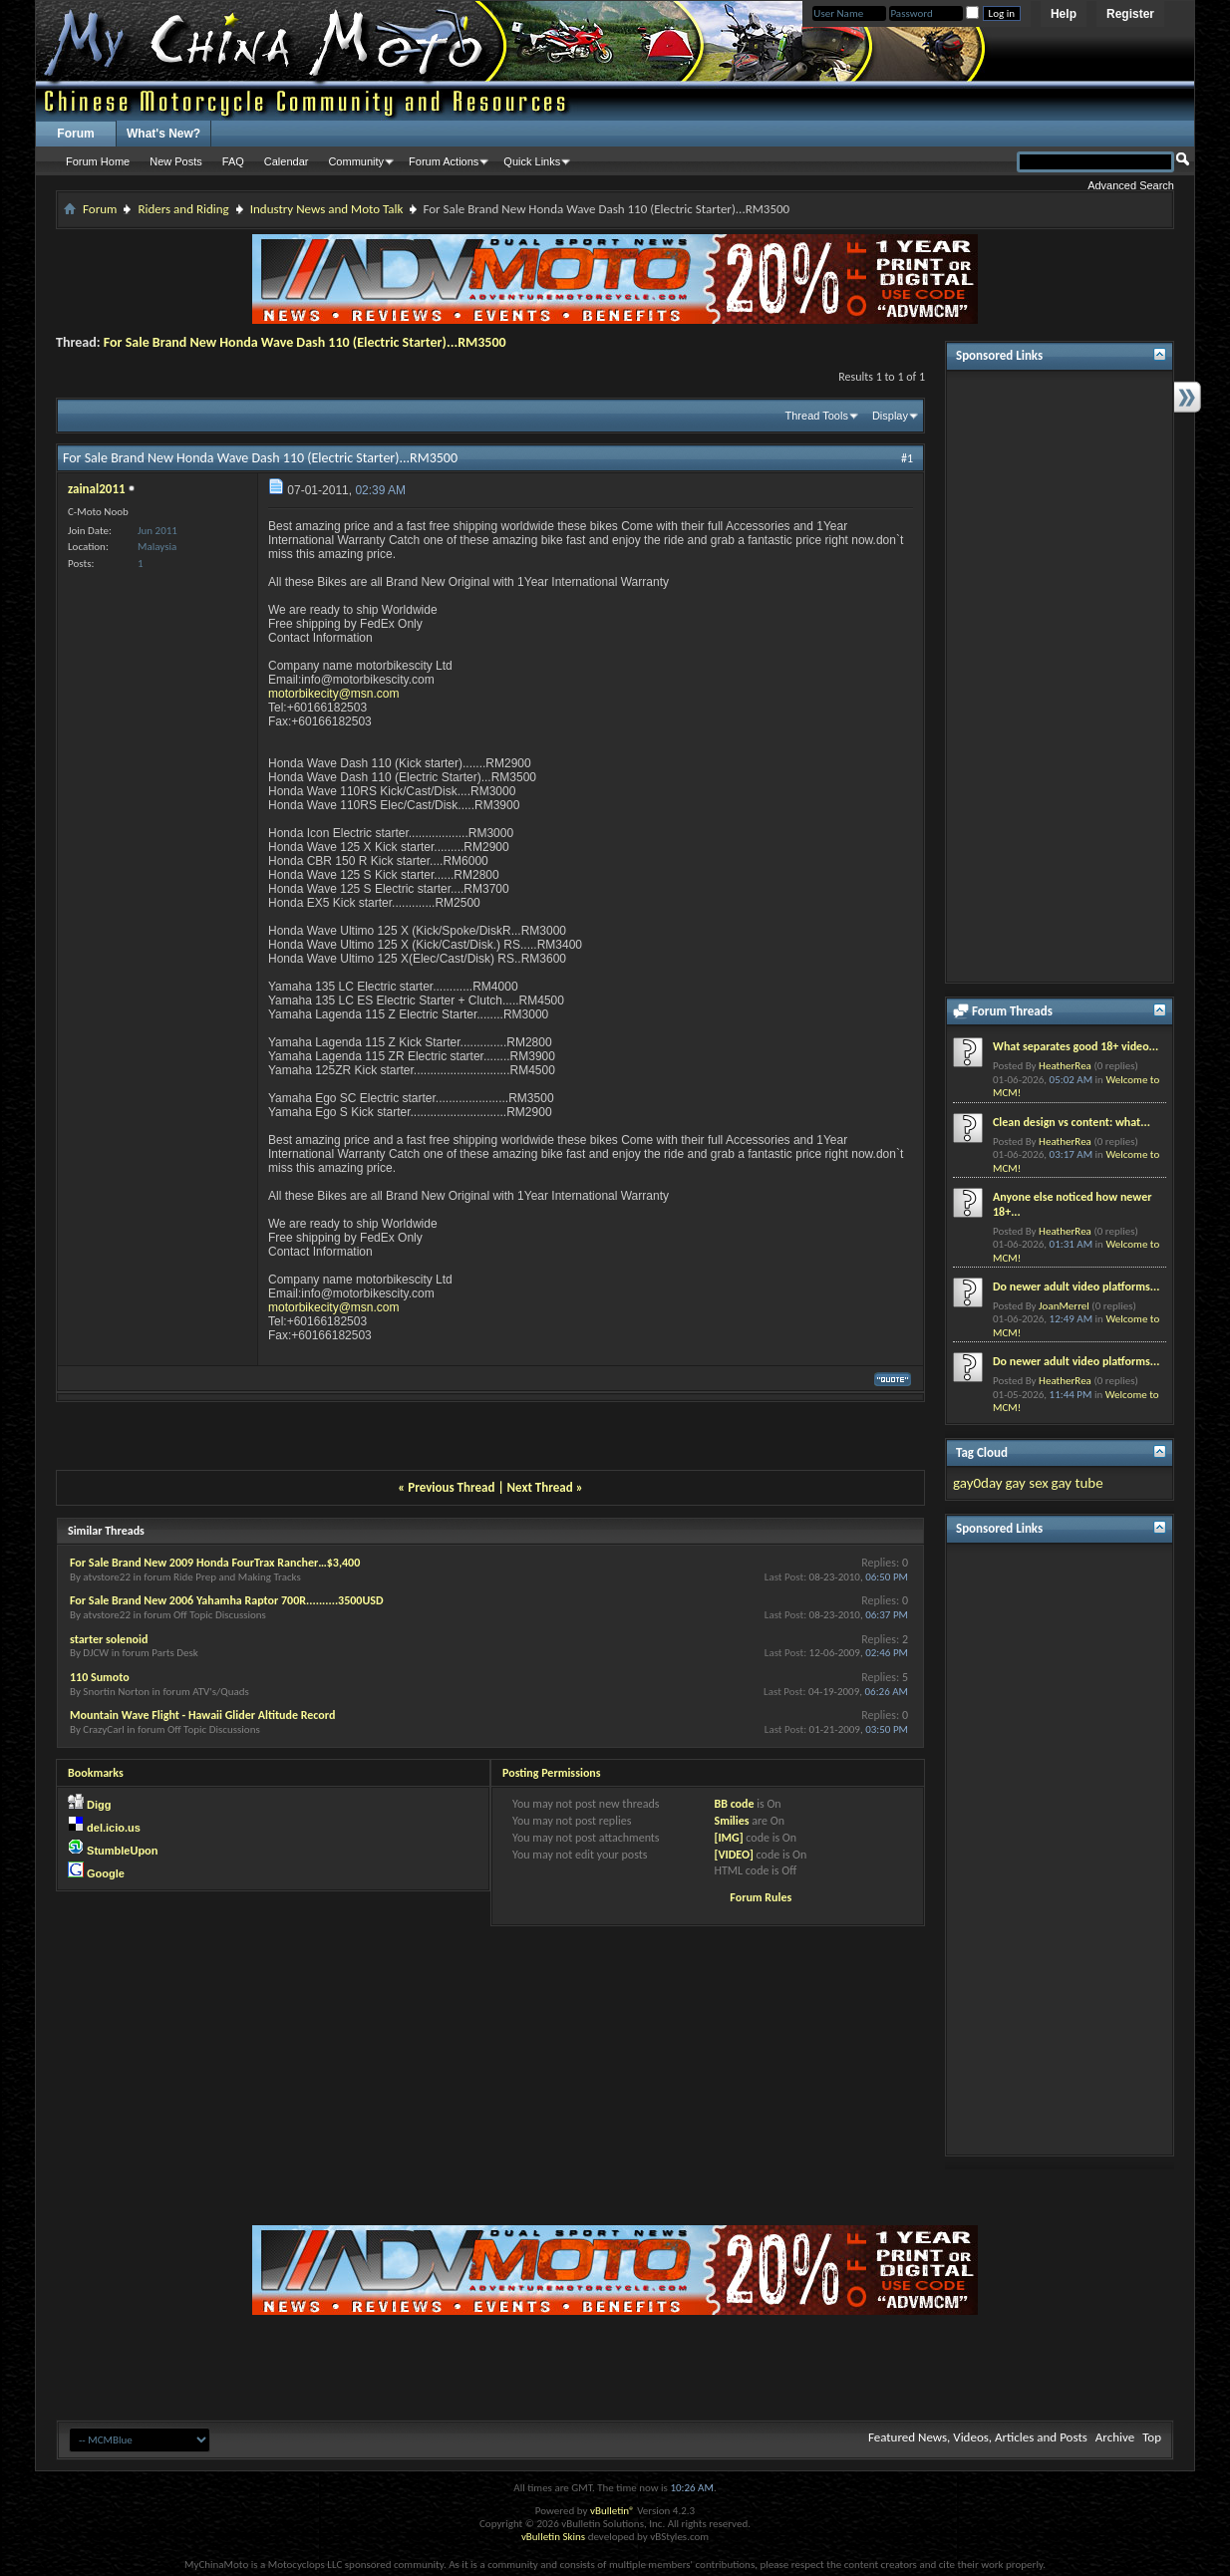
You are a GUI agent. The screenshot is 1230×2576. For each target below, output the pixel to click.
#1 (907, 458)
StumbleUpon (122, 1851)
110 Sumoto (100, 1677)
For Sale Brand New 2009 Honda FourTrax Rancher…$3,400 (215, 1563)
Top (1151, 2437)
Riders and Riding (183, 208)
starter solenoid (109, 1639)
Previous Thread (451, 1487)
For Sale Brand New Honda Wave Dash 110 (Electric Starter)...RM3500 (305, 342)
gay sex (1026, 1483)
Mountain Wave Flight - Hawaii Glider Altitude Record (202, 1715)
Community (356, 161)
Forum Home (98, 161)
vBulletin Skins (553, 2536)
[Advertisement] (1059, 677)
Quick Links (531, 161)
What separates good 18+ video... (1075, 1046)
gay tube (1077, 1483)
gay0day (978, 1483)
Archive (1114, 2437)
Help (1063, 14)
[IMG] (728, 1838)
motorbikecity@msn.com (334, 694)
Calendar (286, 161)
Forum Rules (760, 1897)
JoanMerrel (1064, 1305)
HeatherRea (1065, 1065)
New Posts (176, 161)
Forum (75, 134)
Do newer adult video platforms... (1076, 1286)
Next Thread (540, 1487)
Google (106, 1873)
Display (890, 416)
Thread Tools (816, 416)
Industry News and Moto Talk (327, 208)
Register (1130, 14)
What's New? (163, 134)
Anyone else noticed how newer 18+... (1072, 1204)
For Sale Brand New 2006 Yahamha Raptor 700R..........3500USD (227, 1600)
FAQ (233, 161)
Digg (99, 1805)
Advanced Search (1130, 185)
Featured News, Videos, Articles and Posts (977, 2437)
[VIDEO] (733, 1854)
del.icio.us (114, 1828)
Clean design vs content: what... (1071, 1122)
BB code (734, 1804)
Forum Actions (443, 161)
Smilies (731, 1821)
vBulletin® (612, 2510)
